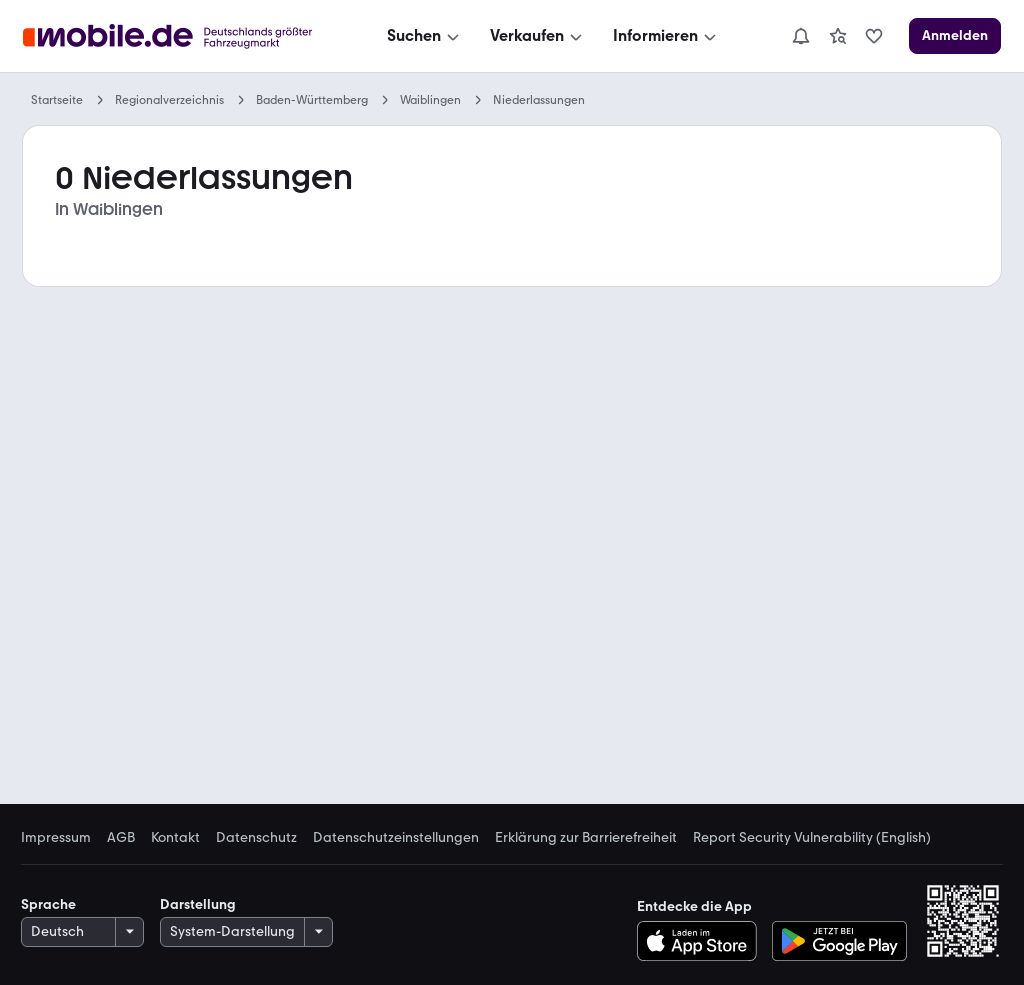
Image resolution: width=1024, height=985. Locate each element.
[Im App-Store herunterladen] (702, 941)
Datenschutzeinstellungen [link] (396, 838)
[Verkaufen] (538, 36)
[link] (838, 36)
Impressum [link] (56, 838)
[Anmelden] (955, 36)
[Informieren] (666, 36)
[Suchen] (425, 36)
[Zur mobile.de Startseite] (173, 36)
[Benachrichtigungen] (801, 36)
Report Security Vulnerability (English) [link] (812, 838)
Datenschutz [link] (256, 838)
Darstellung (198, 904)
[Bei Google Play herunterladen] (839, 941)
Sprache (48, 904)
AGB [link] (121, 838)
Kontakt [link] (175, 838)
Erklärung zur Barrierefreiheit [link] (586, 838)
